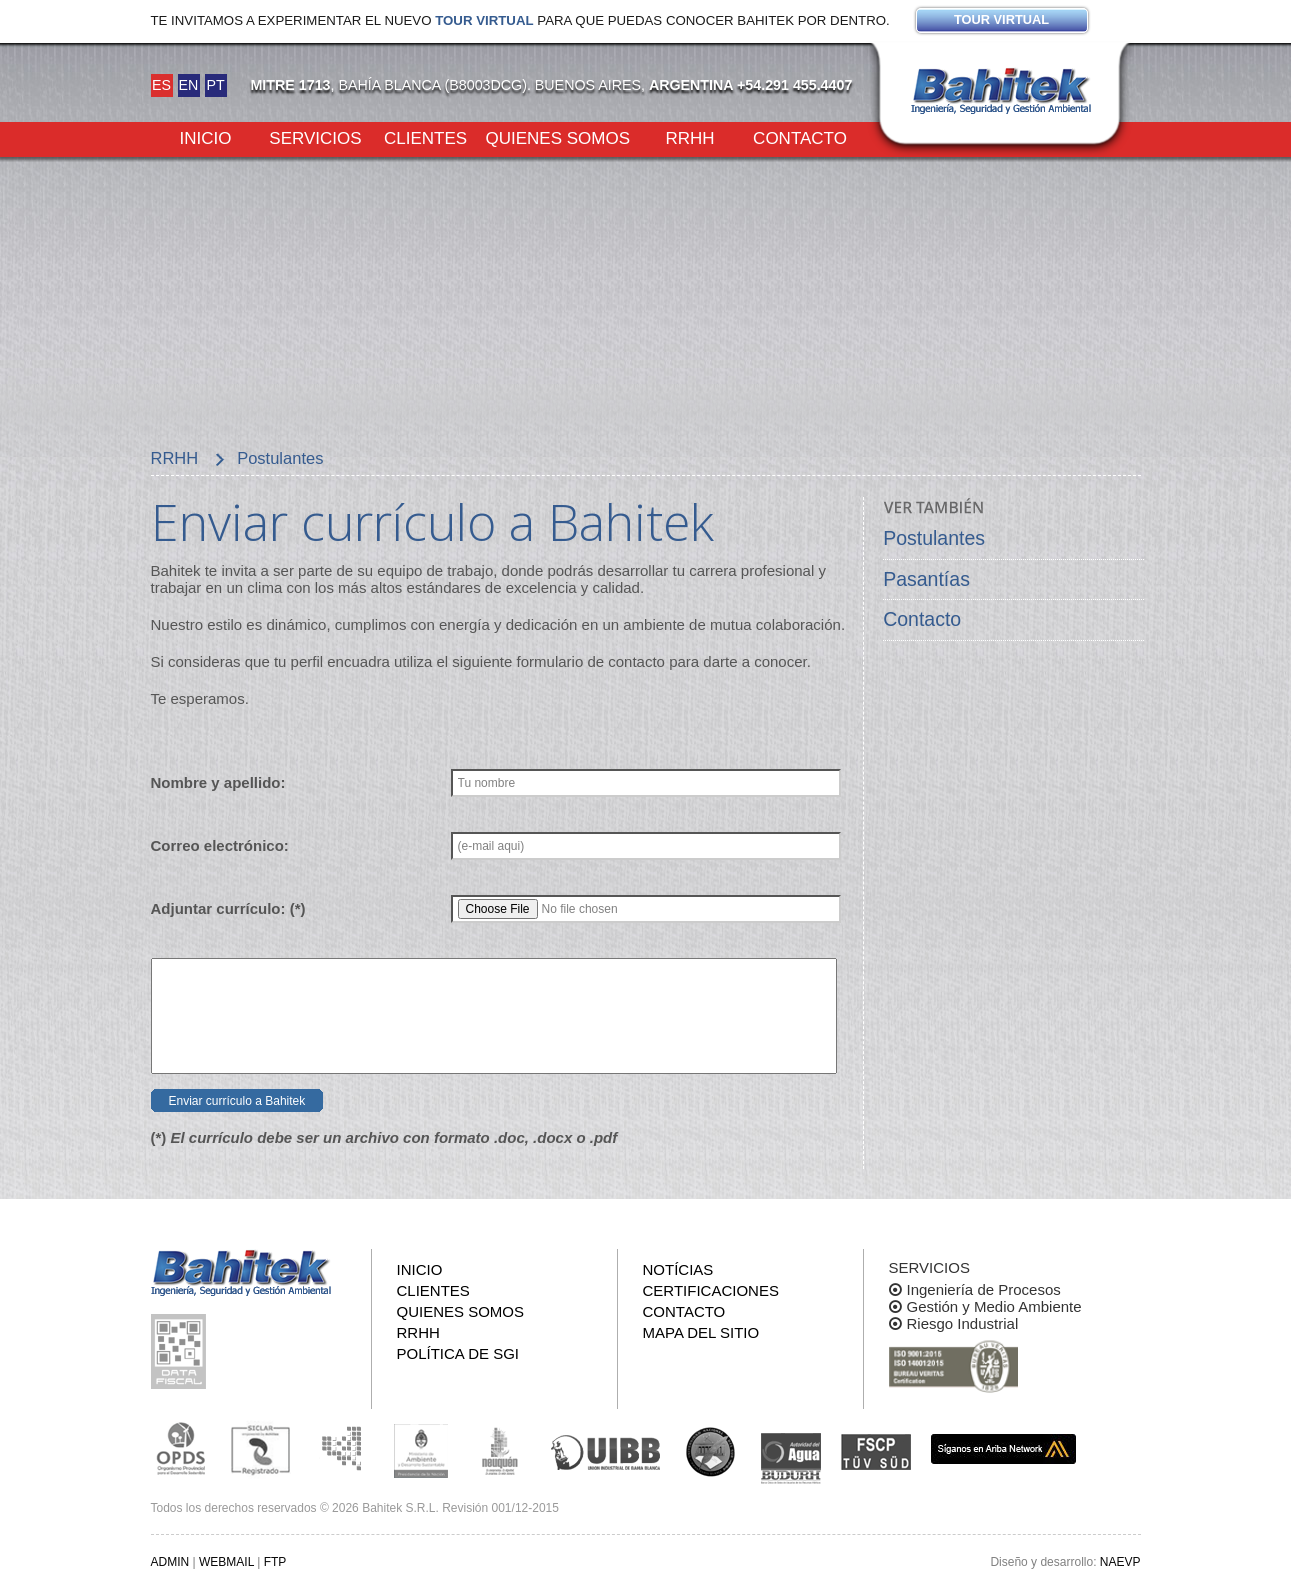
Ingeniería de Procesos (984, 1289)
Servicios (315, 137)
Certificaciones (711, 1290)
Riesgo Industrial (963, 1323)
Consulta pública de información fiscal (181, 1351)
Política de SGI (458, 1353)
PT (215, 85)
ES (161, 85)
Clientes (425, 137)
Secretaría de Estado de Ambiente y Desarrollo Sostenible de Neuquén (501, 1449)
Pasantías (926, 579)
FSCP (876, 1452)
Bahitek (1001, 91)
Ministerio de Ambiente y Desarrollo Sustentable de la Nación (421, 1449)
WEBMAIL (226, 1562)
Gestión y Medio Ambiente (994, 1306)
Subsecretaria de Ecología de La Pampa (341, 1449)
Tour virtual (484, 20)
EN (189, 85)
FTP (275, 1562)
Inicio (206, 137)
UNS (711, 1451)
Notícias (678, 1269)
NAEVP (1120, 1562)
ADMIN (170, 1562)
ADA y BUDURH (791, 1459)
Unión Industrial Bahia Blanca (606, 1449)
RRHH (689, 137)
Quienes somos (558, 137)
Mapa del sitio (701, 1332)
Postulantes (934, 538)
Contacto (800, 137)
